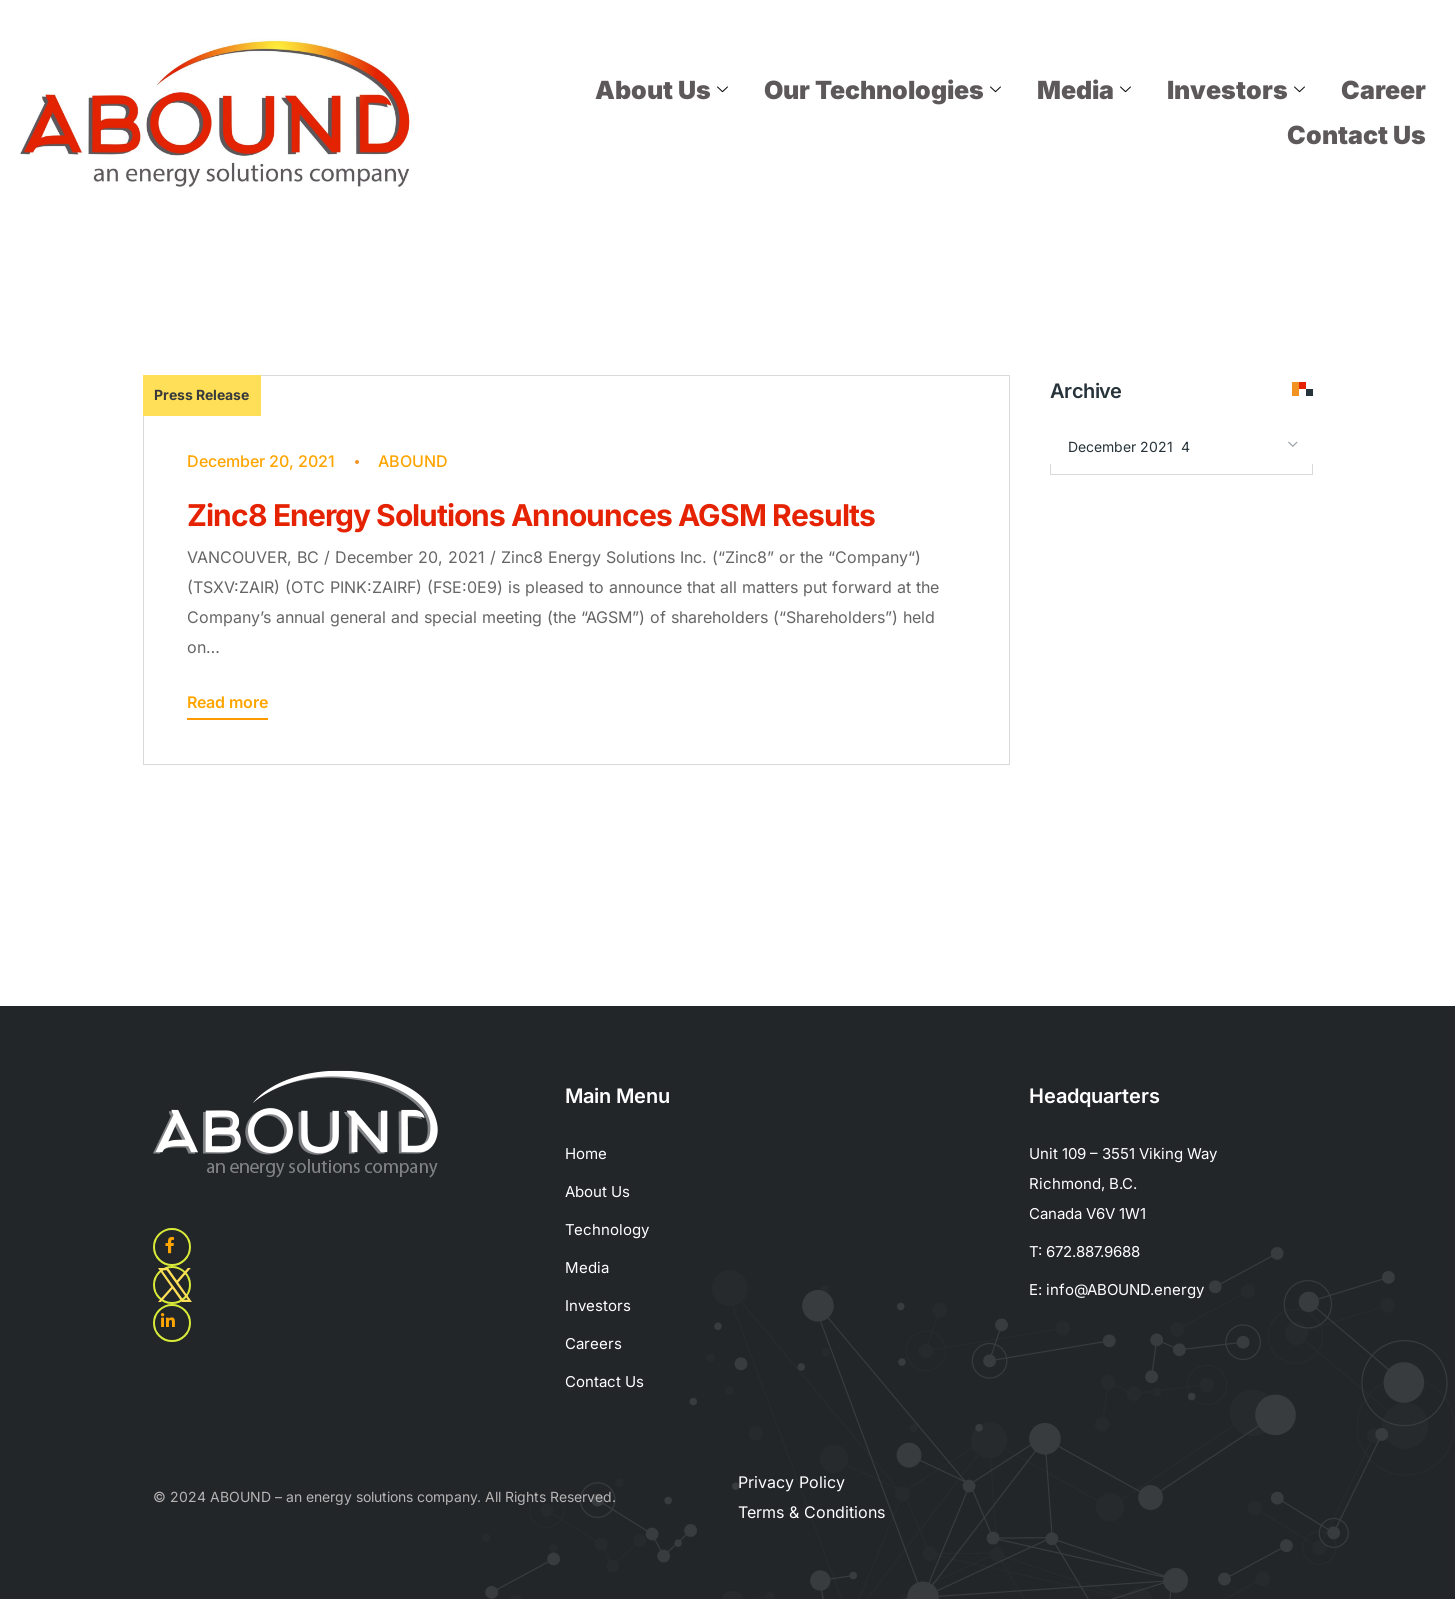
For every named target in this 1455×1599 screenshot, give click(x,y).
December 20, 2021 (261, 461)
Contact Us (1356, 135)
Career (1383, 90)
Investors (1236, 90)
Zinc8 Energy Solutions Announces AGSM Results (531, 515)
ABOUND (413, 461)
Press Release (201, 394)
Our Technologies (882, 90)
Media (1084, 90)
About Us (661, 90)
